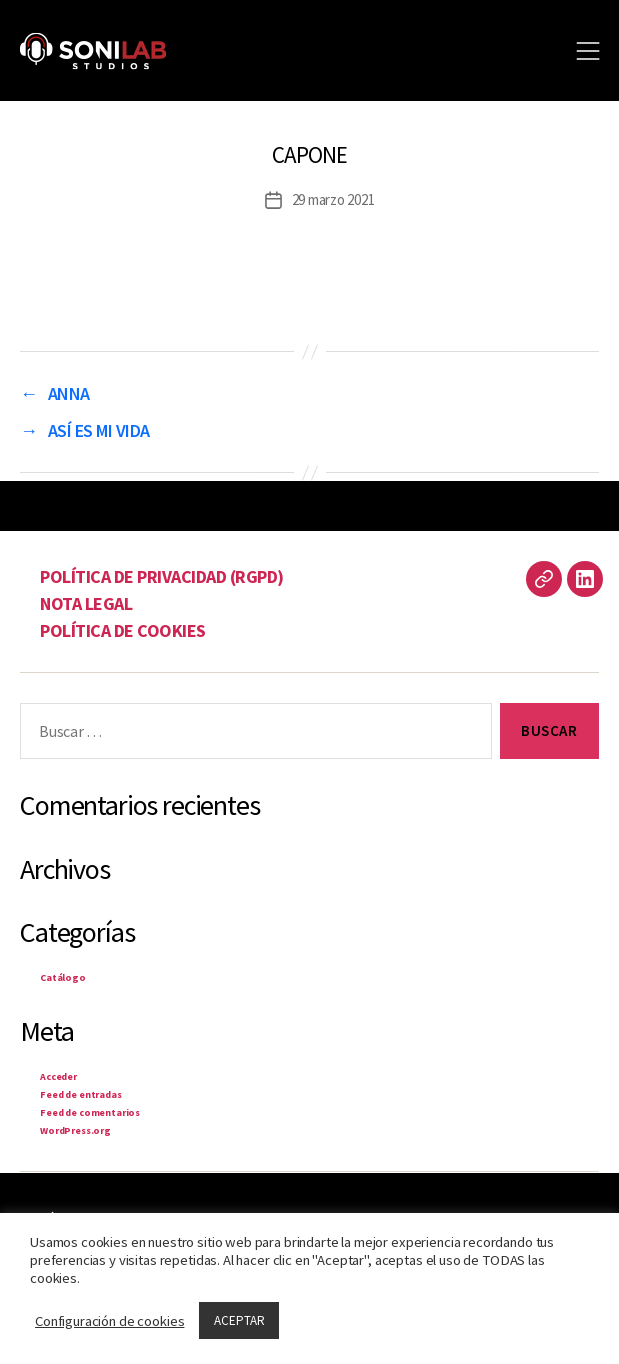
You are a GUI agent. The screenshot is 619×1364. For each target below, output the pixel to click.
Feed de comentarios (90, 1112)
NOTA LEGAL (86, 603)
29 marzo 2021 (333, 199)
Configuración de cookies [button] (109, 1321)
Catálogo (63, 977)
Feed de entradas (81, 1094)
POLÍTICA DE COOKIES (123, 630)
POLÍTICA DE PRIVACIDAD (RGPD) (162, 576)
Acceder (58, 1076)
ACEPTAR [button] (239, 1320)
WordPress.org (75, 1130)
